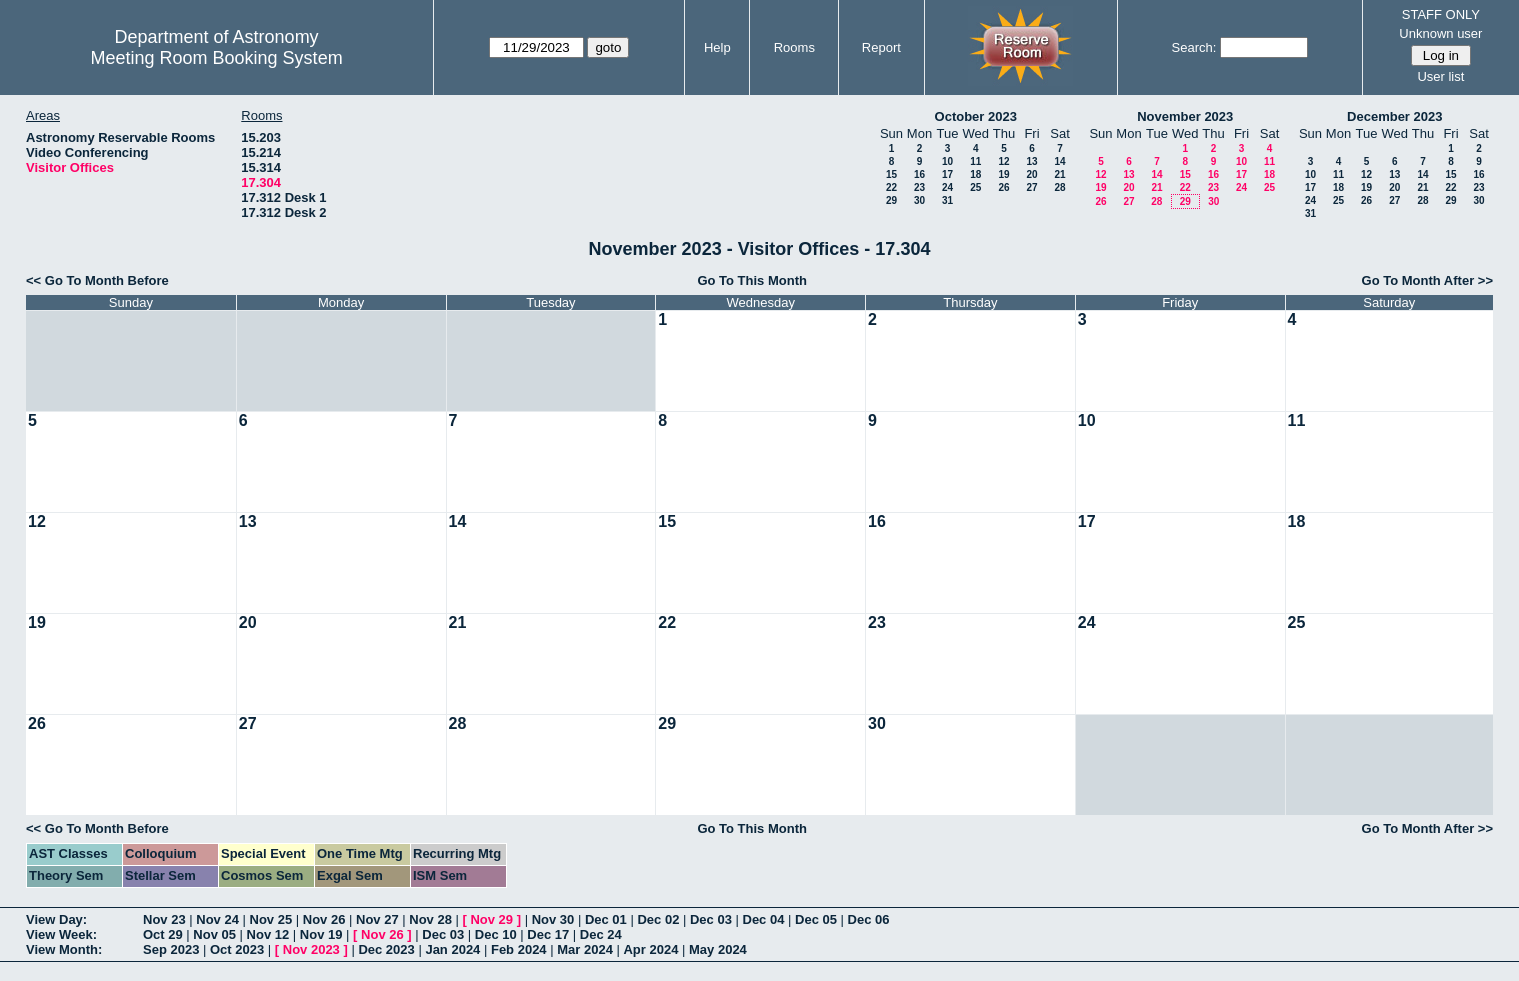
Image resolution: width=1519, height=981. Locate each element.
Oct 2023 (237, 949)
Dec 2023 (386, 949)
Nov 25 (271, 919)
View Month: (64, 949)
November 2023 (1185, 116)
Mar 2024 (585, 949)
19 (1003, 174)
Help (717, 47)
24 (947, 187)
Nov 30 (553, 919)
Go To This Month (752, 280)
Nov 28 (430, 919)
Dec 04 (764, 919)
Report (881, 47)
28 (1059, 187)
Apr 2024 (650, 949)
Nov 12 (268, 934)
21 (1059, 174)
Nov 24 (217, 919)
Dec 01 (606, 919)
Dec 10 (496, 934)
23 (919, 187)
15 (891, 174)
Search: (1194, 47)
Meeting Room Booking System (217, 58)
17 (947, 174)
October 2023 (976, 116)
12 (1003, 161)
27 (1031, 187)
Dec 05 (816, 919)
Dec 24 (601, 934)
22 (891, 187)
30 (919, 200)
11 (975, 161)
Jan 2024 (452, 949)
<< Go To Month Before (97, 280)
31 (947, 200)
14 (1059, 161)
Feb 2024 (519, 949)
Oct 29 (163, 934)
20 (1031, 174)
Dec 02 (658, 919)
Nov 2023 (311, 949)
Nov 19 (321, 934)
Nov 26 (324, 919)
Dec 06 (869, 919)
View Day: (56, 919)
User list (1440, 76)
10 (947, 161)
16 (919, 174)
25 (975, 187)
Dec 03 (711, 919)
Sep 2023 (171, 949)
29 (891, 200)
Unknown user (1440, 33)
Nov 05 (214, 934)
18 (975, 174)
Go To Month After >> (1427, 280)
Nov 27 (377, 919)
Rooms (794, 47)
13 (1031, 161)
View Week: (61, 934)
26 (1003, 187)
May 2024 (718, 949)
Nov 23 (164, 919)
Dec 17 (548, 934)
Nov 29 (491, 919)
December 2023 (1394, 116)
